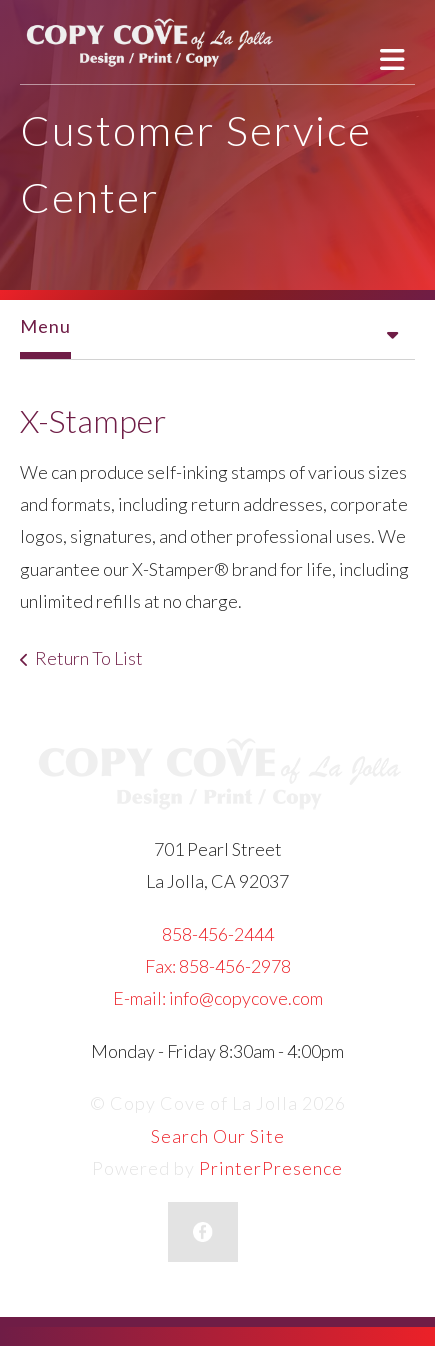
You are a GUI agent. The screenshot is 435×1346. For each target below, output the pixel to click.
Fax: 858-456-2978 (218, 966)
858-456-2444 (218, 934)
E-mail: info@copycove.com (218, 998)
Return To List (89, 658)
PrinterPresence (271, 1168)
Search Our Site (218, 1136)
